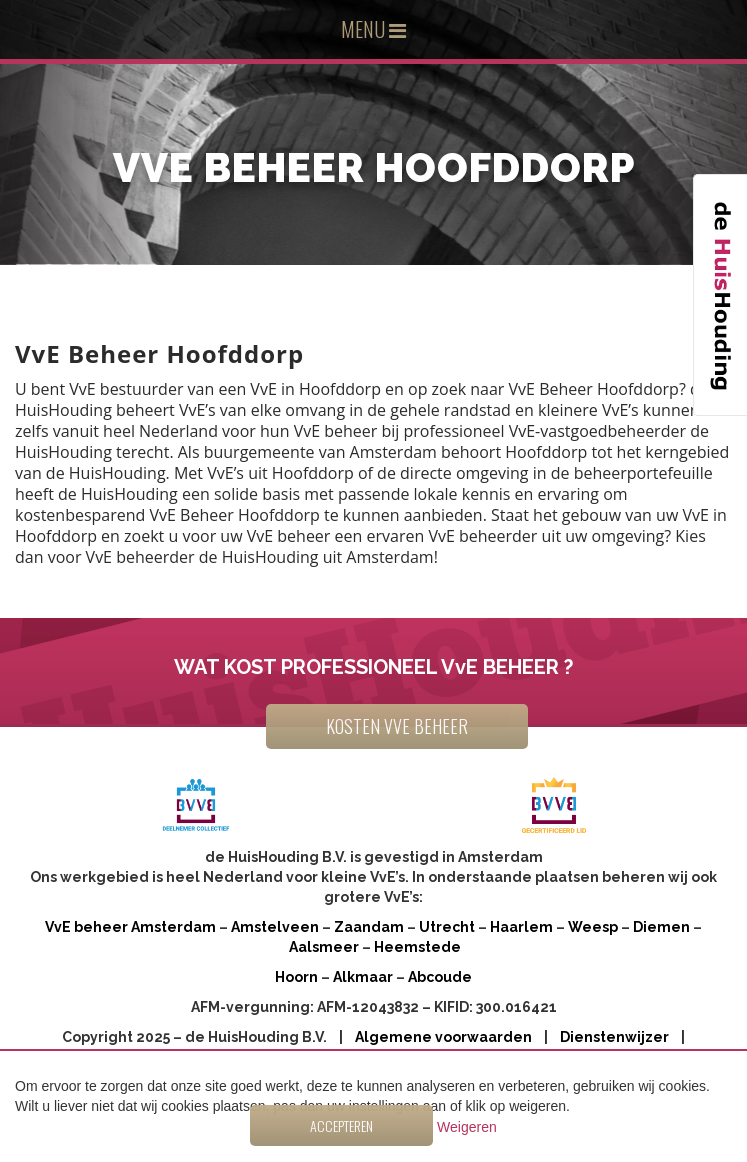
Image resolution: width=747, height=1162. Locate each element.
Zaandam (369, 927)
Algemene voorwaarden (443, 1037)
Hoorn (296, 977)
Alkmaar (363, 977)
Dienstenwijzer (614, 1037)
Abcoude (440, 977)
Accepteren (341, 1125)
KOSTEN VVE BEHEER (397, 726)
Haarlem (521, 927)
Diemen (661, 927)
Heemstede (417, 947)
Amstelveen (275, 927)
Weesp (593, 927)
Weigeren (467, 1127)
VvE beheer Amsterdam (130, 927)
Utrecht (447, 927)
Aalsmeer (324, 947)
